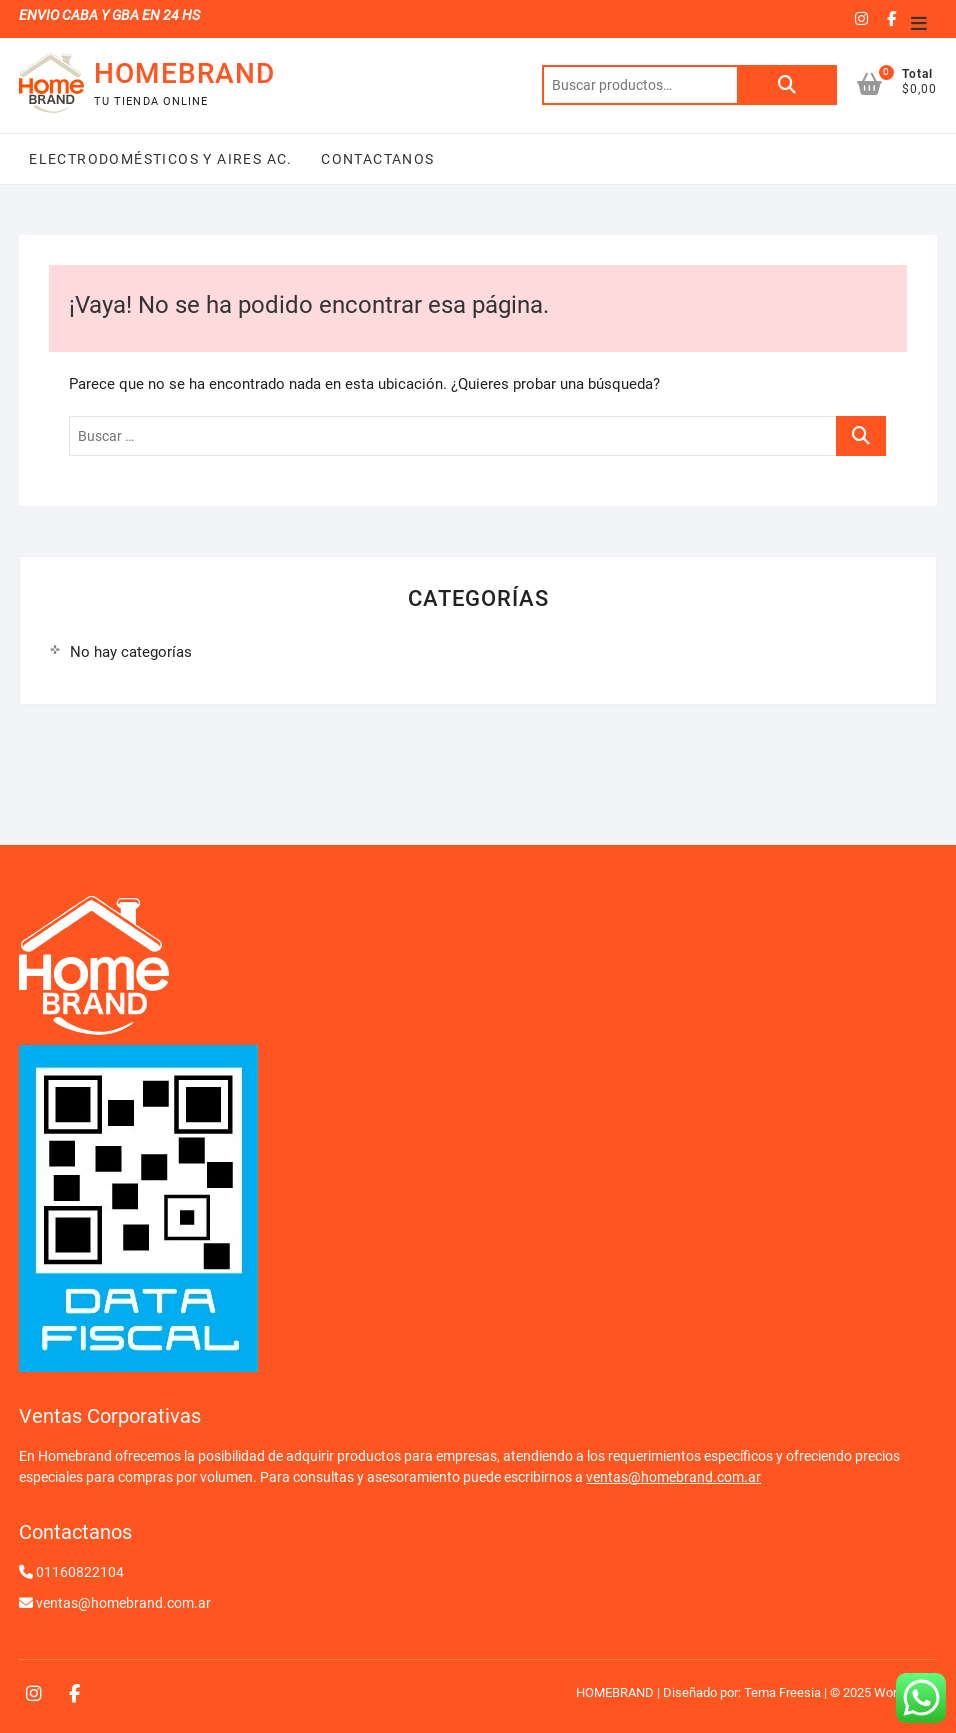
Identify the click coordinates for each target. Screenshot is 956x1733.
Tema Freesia (782, 1692)
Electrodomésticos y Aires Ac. (161, 159)
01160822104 (80, 1572)
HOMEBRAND (184, 73)
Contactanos (376, 159)
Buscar (787, 85)
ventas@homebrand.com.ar (673, 1477)
